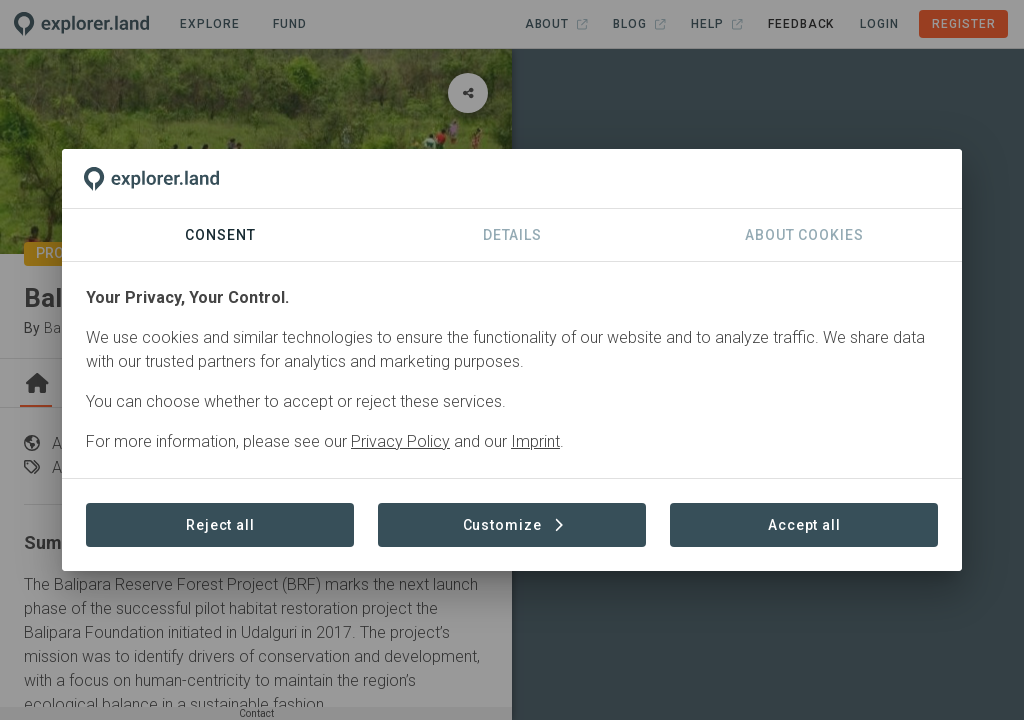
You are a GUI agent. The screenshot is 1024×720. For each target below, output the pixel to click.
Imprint (535, 441)
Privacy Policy (400, 441)
